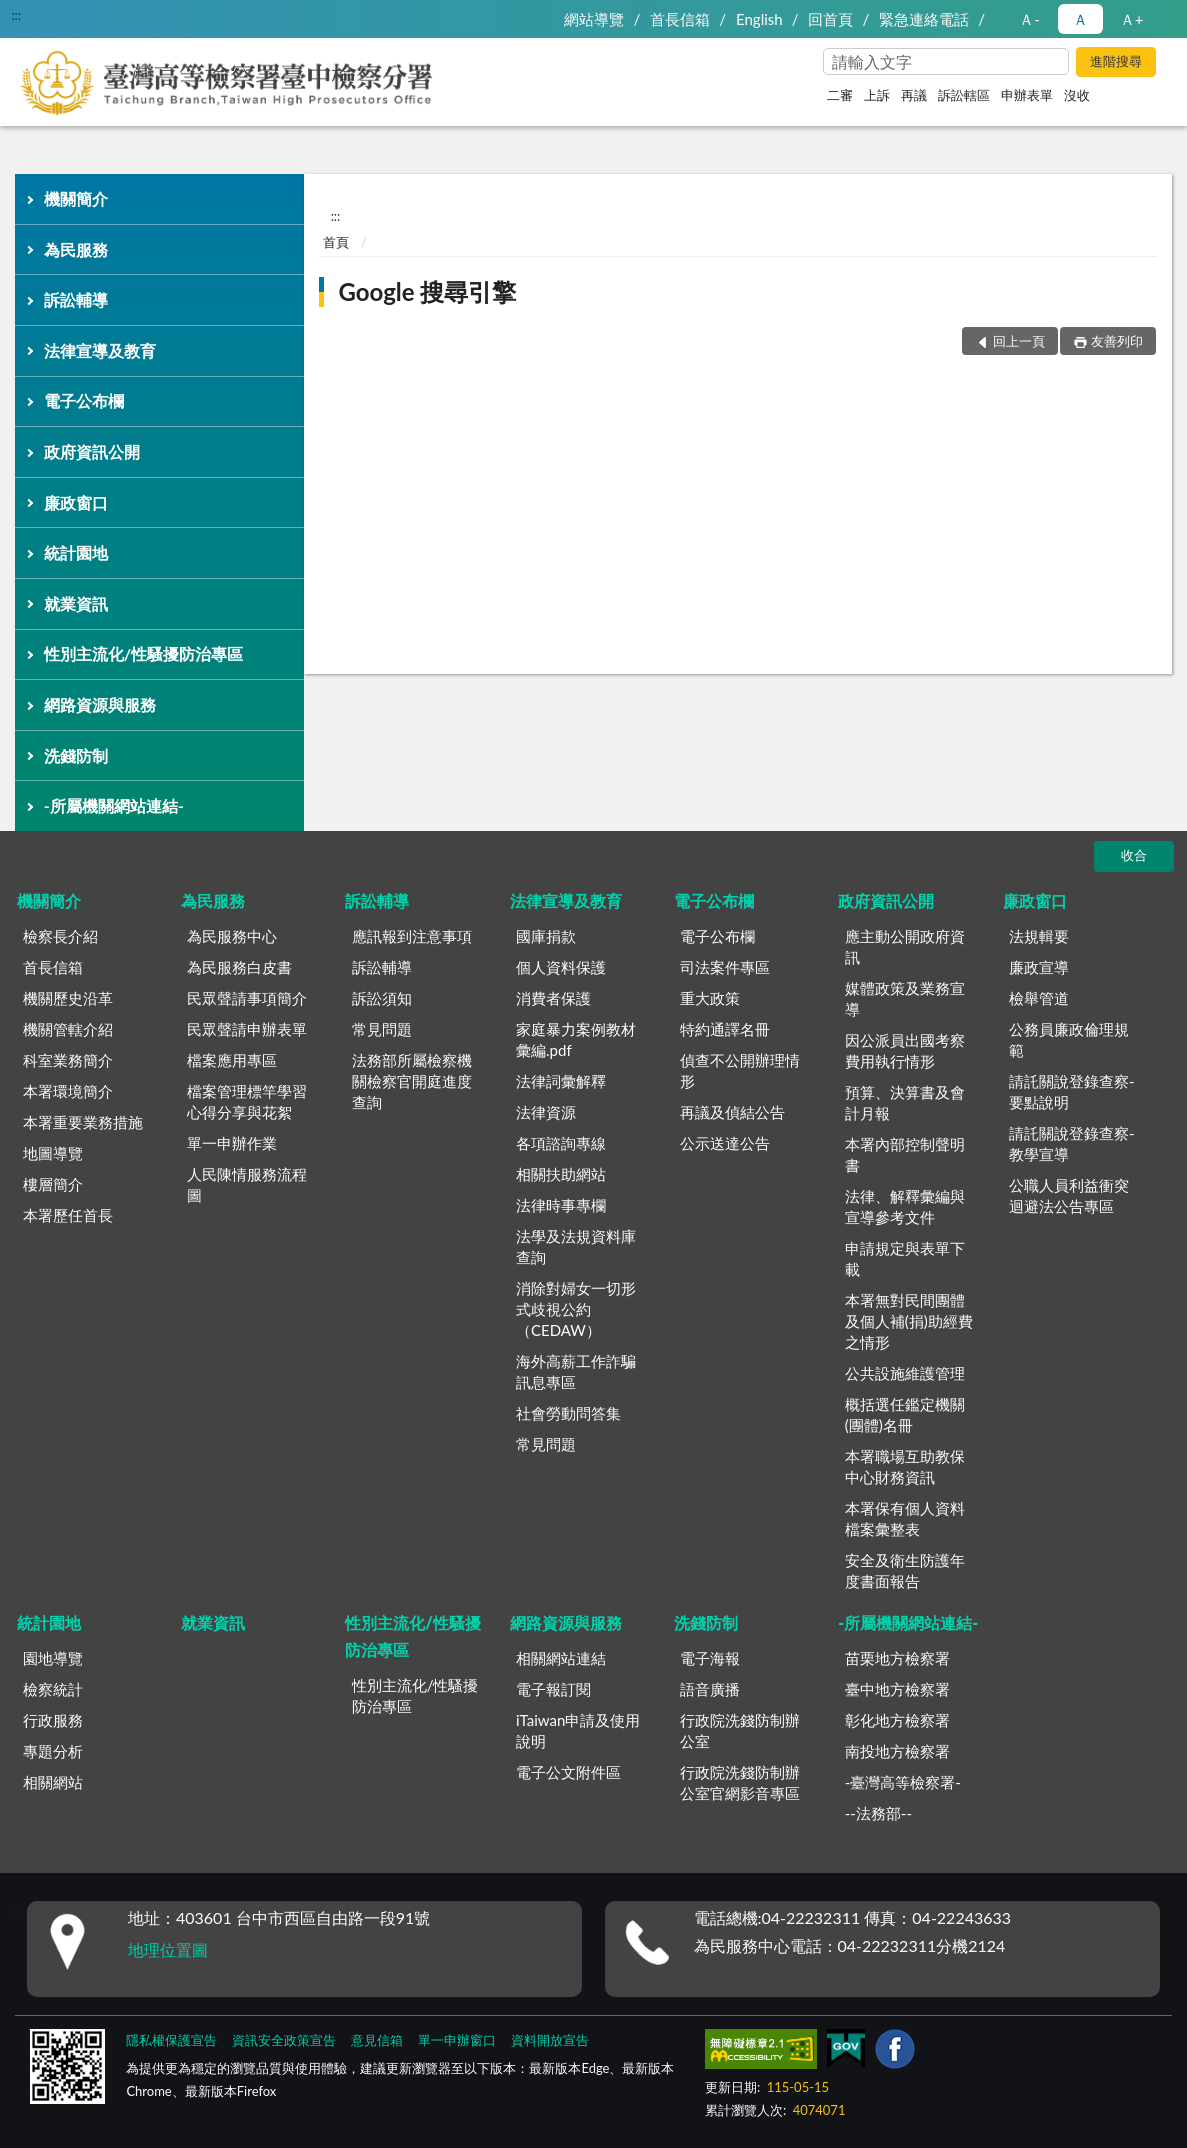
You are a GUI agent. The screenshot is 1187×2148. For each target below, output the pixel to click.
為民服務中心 (232, 936)
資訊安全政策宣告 (284, 2040)
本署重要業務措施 (83, 1122)
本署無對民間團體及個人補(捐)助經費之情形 (909, 1321)
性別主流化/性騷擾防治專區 (143, 653)
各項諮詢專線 (561, 1143)
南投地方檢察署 (897, 1751)
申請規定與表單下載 (905, 1258)
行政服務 (53, 1720)
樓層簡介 (53, 1184)
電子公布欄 (84, 400)
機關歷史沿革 (68, 998)
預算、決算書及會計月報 (905, 1102)
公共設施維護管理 (905, 1373)
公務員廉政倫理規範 (1069, 1039)
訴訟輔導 (76, 299)
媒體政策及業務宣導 (905, 998)
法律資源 (546, 1112)
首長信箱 (680, 19)
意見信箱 (377, 2040)
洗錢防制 (76, 755)
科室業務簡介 (68, 1060)
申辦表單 (1027, 95)
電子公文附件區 (568, 1772)
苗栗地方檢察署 (897, 1658)
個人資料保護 (561, 967)
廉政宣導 (1039, 967)
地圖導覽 (53, 1153)
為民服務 (76, 249)
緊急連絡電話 (924, 19)
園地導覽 (53, 1658)
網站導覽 (594, 19)
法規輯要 (1039, 936)
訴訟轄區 (964, 95)
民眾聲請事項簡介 (247, 998)
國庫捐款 (546, 936)
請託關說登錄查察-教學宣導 (1072, 1143)
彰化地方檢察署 (897, 1720)
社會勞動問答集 (568, 1413)
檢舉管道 (1039, 998)
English (759, 19)
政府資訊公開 (92, 451)
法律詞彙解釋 (561, 1081)
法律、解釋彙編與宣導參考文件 (905, 1206)
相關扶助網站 (561, 1174)
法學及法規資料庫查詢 (576, 1246)
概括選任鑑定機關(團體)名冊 (905, 1414)
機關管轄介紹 (68, 1029)
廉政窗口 (76, 502)
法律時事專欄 (561, 1205)
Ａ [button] (1080, 19)
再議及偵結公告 (732, 1112)
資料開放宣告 (550, 2040)
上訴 (877, 95)
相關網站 (53, 1782)
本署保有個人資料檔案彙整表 (905, 1518)
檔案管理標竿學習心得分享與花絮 (247, 1101)
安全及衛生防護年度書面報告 (905, 1570)
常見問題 (382, 1029)
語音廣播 (710, 1689)
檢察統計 (53, 1689)
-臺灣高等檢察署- (903, 1782)
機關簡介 (76, 198)
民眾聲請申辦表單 (247, 1029)
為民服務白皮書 (239, 967)
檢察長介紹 (60, 936)
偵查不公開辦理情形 (740, 1070)
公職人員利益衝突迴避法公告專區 (1069, 1195)
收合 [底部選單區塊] (1134, 855)
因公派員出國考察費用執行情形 (905, 1050)
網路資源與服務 (100, 704)
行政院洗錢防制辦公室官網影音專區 (740, 1782)
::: (16, 15)
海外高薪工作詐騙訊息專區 (576, 1371)
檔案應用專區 (232, 1060)
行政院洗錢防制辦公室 (740, 1730)
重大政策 (710, 998)
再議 (914, 95)
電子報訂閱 (553, 1689)
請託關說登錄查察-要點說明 (1072, 1091)
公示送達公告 (725, 1143)
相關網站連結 (561, 1658)
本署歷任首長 (68, 1215)
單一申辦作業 (232, 1143)
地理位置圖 (168, 1949)
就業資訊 (76, 603)
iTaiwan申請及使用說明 (578, 1730)
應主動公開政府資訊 (905, 946)
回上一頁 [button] (1019, 341)
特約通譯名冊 (725, 1029)
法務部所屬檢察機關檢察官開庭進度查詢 (412, 1081)
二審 (840, 95)
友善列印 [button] (1117, 341)
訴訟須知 (382, 998)
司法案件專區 (725, 967)
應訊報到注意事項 (412, 936)
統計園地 (76, 552)
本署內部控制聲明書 (905, 1154)
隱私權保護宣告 (171, 2040)
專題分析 (53, 1751)
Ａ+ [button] (1132, 19)
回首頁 (830, 19)
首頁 (336, 242)
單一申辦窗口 (457, 2040)
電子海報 (710, 1658)
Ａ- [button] (1029, 19)
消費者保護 (553, 998)
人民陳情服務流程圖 (247, 1184)
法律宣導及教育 (100, 350)
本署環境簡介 (68, 1091)
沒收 (1077, 95)
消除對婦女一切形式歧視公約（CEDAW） (576, 1309)
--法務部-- (878, 1813)
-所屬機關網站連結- (114, 805)
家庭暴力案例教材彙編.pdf (576, 1039)
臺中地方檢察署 (897, 1689)
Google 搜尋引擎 (427, 291)
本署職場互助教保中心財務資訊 (905, 1466)
